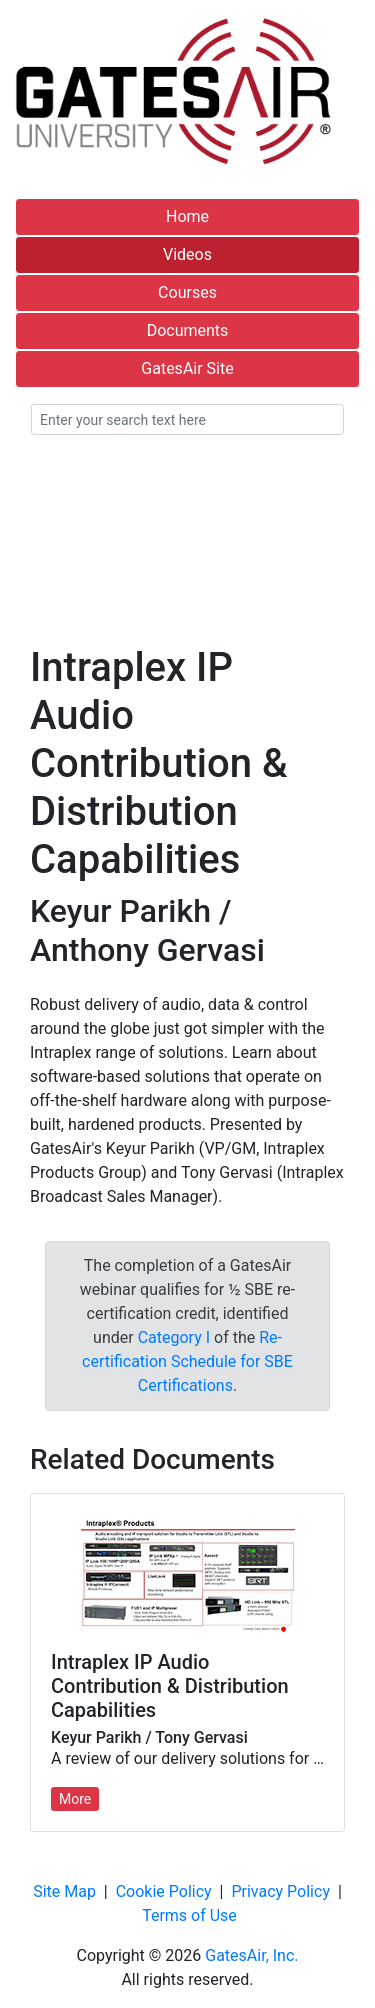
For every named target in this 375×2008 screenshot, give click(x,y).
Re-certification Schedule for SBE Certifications (187, 1361)
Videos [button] (187, 254)
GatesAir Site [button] (187, 368)
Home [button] (187, 216)
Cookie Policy (164, 1891)
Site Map (64, 1891)
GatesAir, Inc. (251, 1955)
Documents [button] (188, 330)
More (75, 1799)
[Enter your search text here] (187, 419)
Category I (174, 1337)
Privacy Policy (280, 1891)
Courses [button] (187, 292)
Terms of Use (189, 1915)
